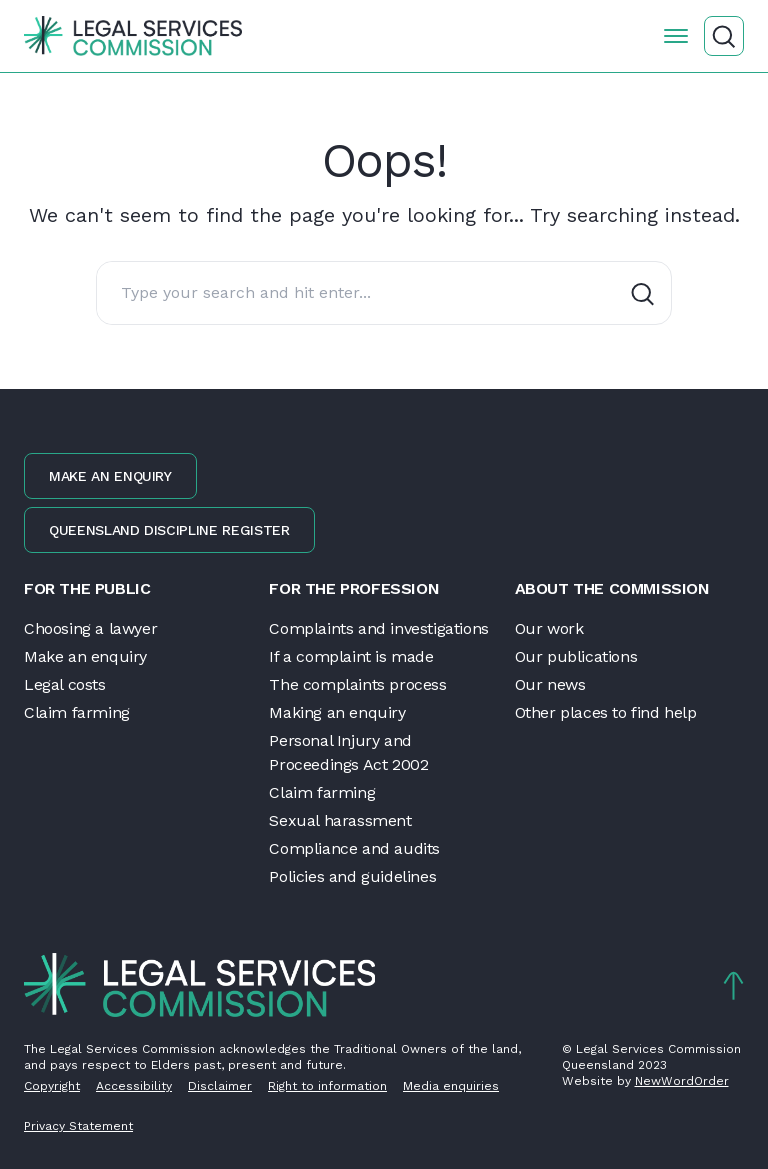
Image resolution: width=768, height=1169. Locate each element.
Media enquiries (451, 1086)
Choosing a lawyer (90, 628)
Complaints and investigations (378, 628)
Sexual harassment (340, 820)
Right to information (327, 1086)
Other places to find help (606, 712)
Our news (550, 684)
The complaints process (357, 684)
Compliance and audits (354, 848)
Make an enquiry (110, 476)
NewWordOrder (682, 1081)
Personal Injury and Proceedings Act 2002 (348, 752)
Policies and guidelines (352, 876)
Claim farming (77, 712)
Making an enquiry (337, 712)
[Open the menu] (676, 36)
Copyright (52, 1086)
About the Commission (612, 588)
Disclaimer (220, 1086)
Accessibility (134, 1086)
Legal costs (65, 684)
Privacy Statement (78, 1126)
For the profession (354, 588)
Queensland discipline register (169, 530)
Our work (549, 628)
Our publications (576, 656)
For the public (87, 588)
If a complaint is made (351, 656)
